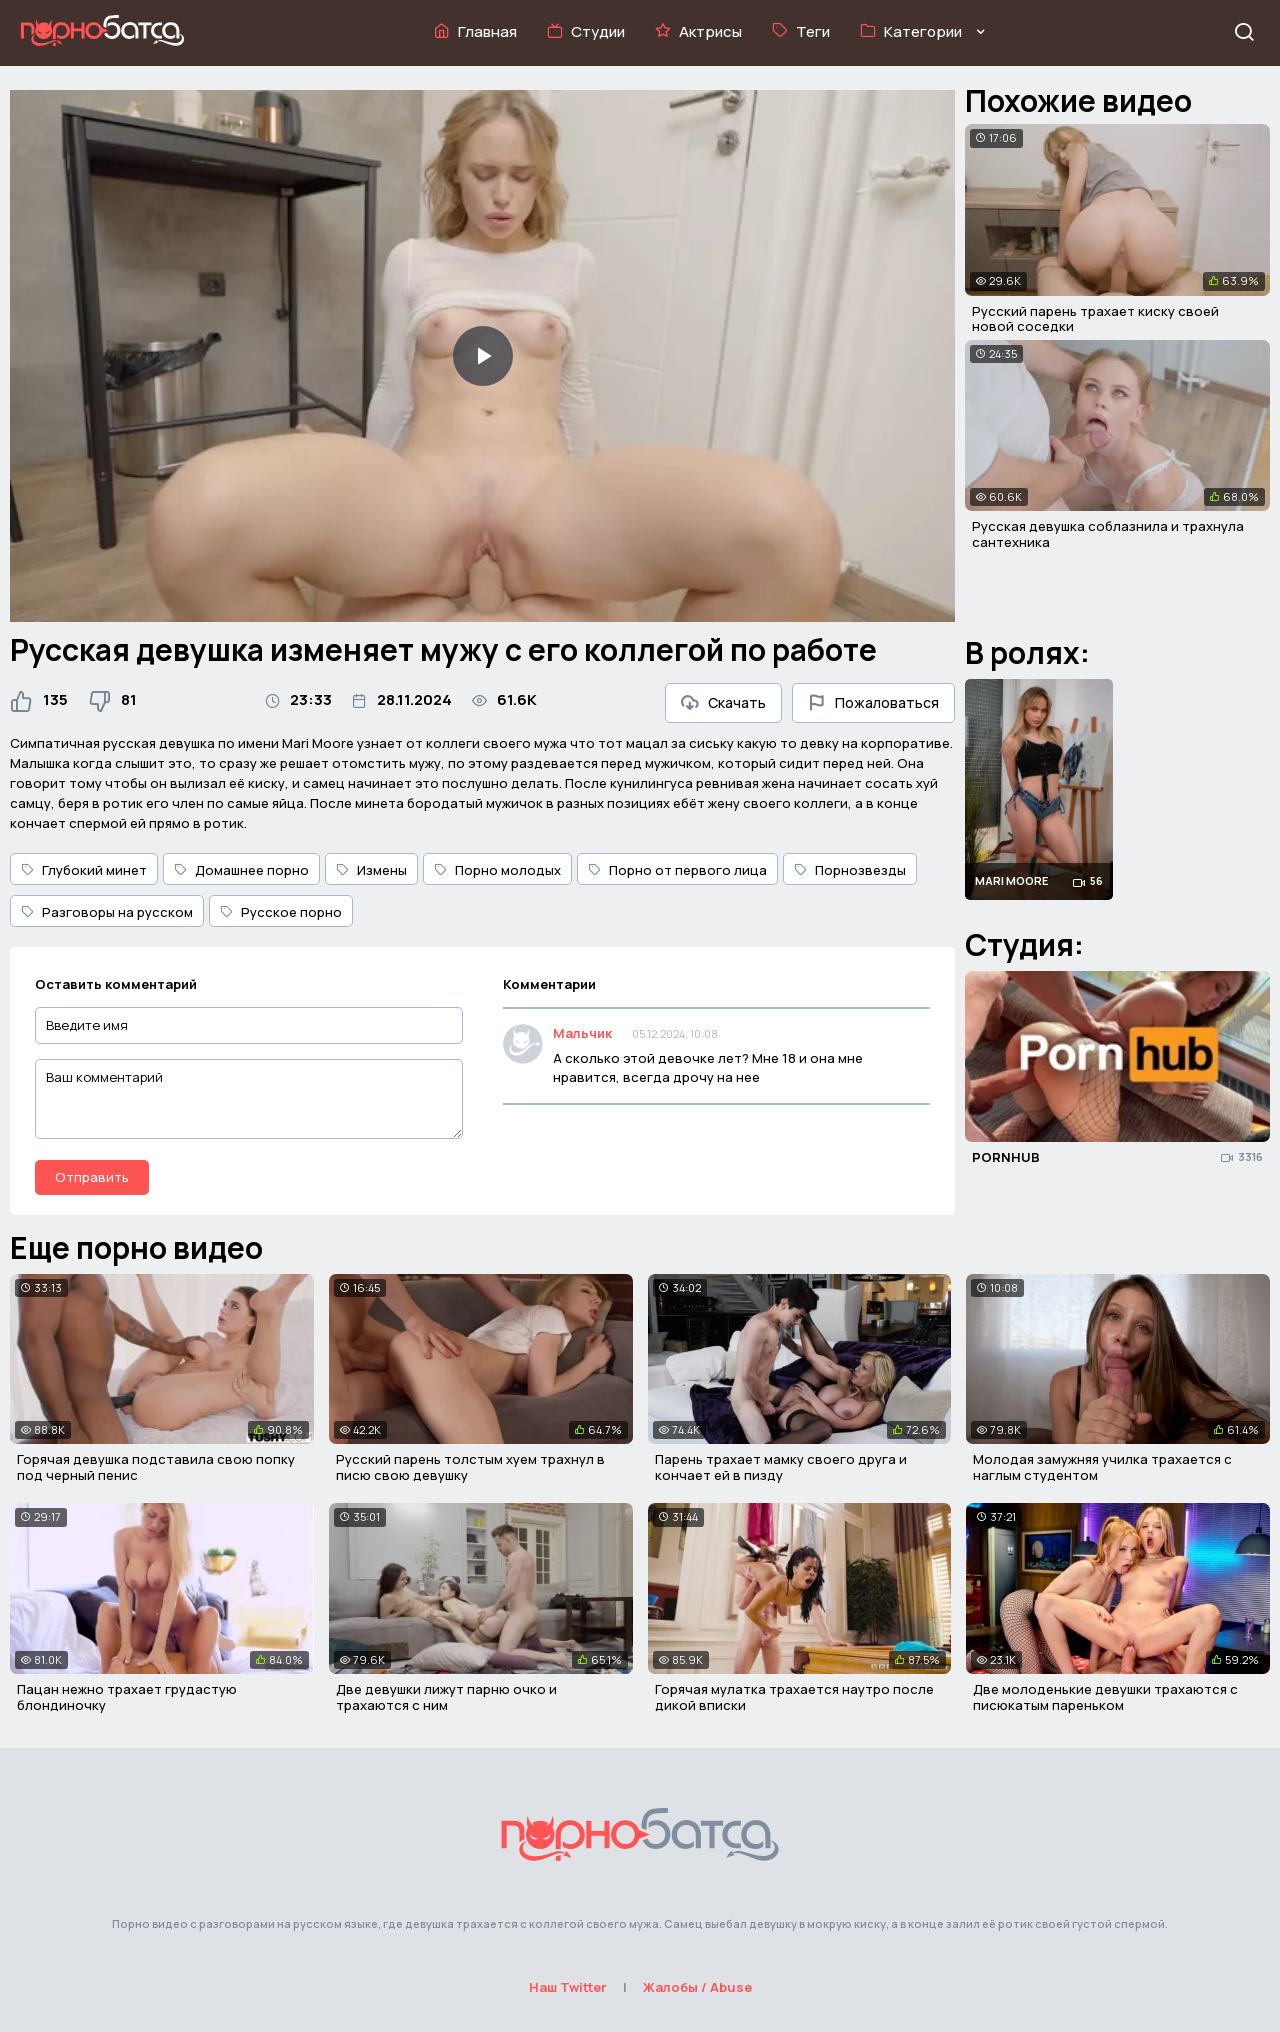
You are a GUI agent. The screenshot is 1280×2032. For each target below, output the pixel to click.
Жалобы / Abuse (697, 1987)
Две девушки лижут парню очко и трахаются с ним (446, 1697)
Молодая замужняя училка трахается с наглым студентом (1102, 1467)
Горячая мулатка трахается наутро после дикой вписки (794, 1697)
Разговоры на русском (107, 912)
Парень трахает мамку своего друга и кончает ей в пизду (781, 1467)
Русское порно (281, 912)
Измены (371, 870)
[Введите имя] (249, 1025)
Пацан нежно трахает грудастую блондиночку (127, 1697)
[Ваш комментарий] (249, 1099)
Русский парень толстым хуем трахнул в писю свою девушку (470, 1467)
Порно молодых (497, 870)
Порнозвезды (850, 870)
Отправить (92, 1177)
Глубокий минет (84, 870)
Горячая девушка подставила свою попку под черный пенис (156, 1467)
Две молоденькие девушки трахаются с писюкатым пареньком (1105, 1697)
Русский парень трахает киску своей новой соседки (1095, 319)
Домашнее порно (241, 870)
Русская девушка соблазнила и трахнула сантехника (1108, 534)
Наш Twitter (568, 1987)
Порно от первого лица (677, 870)
